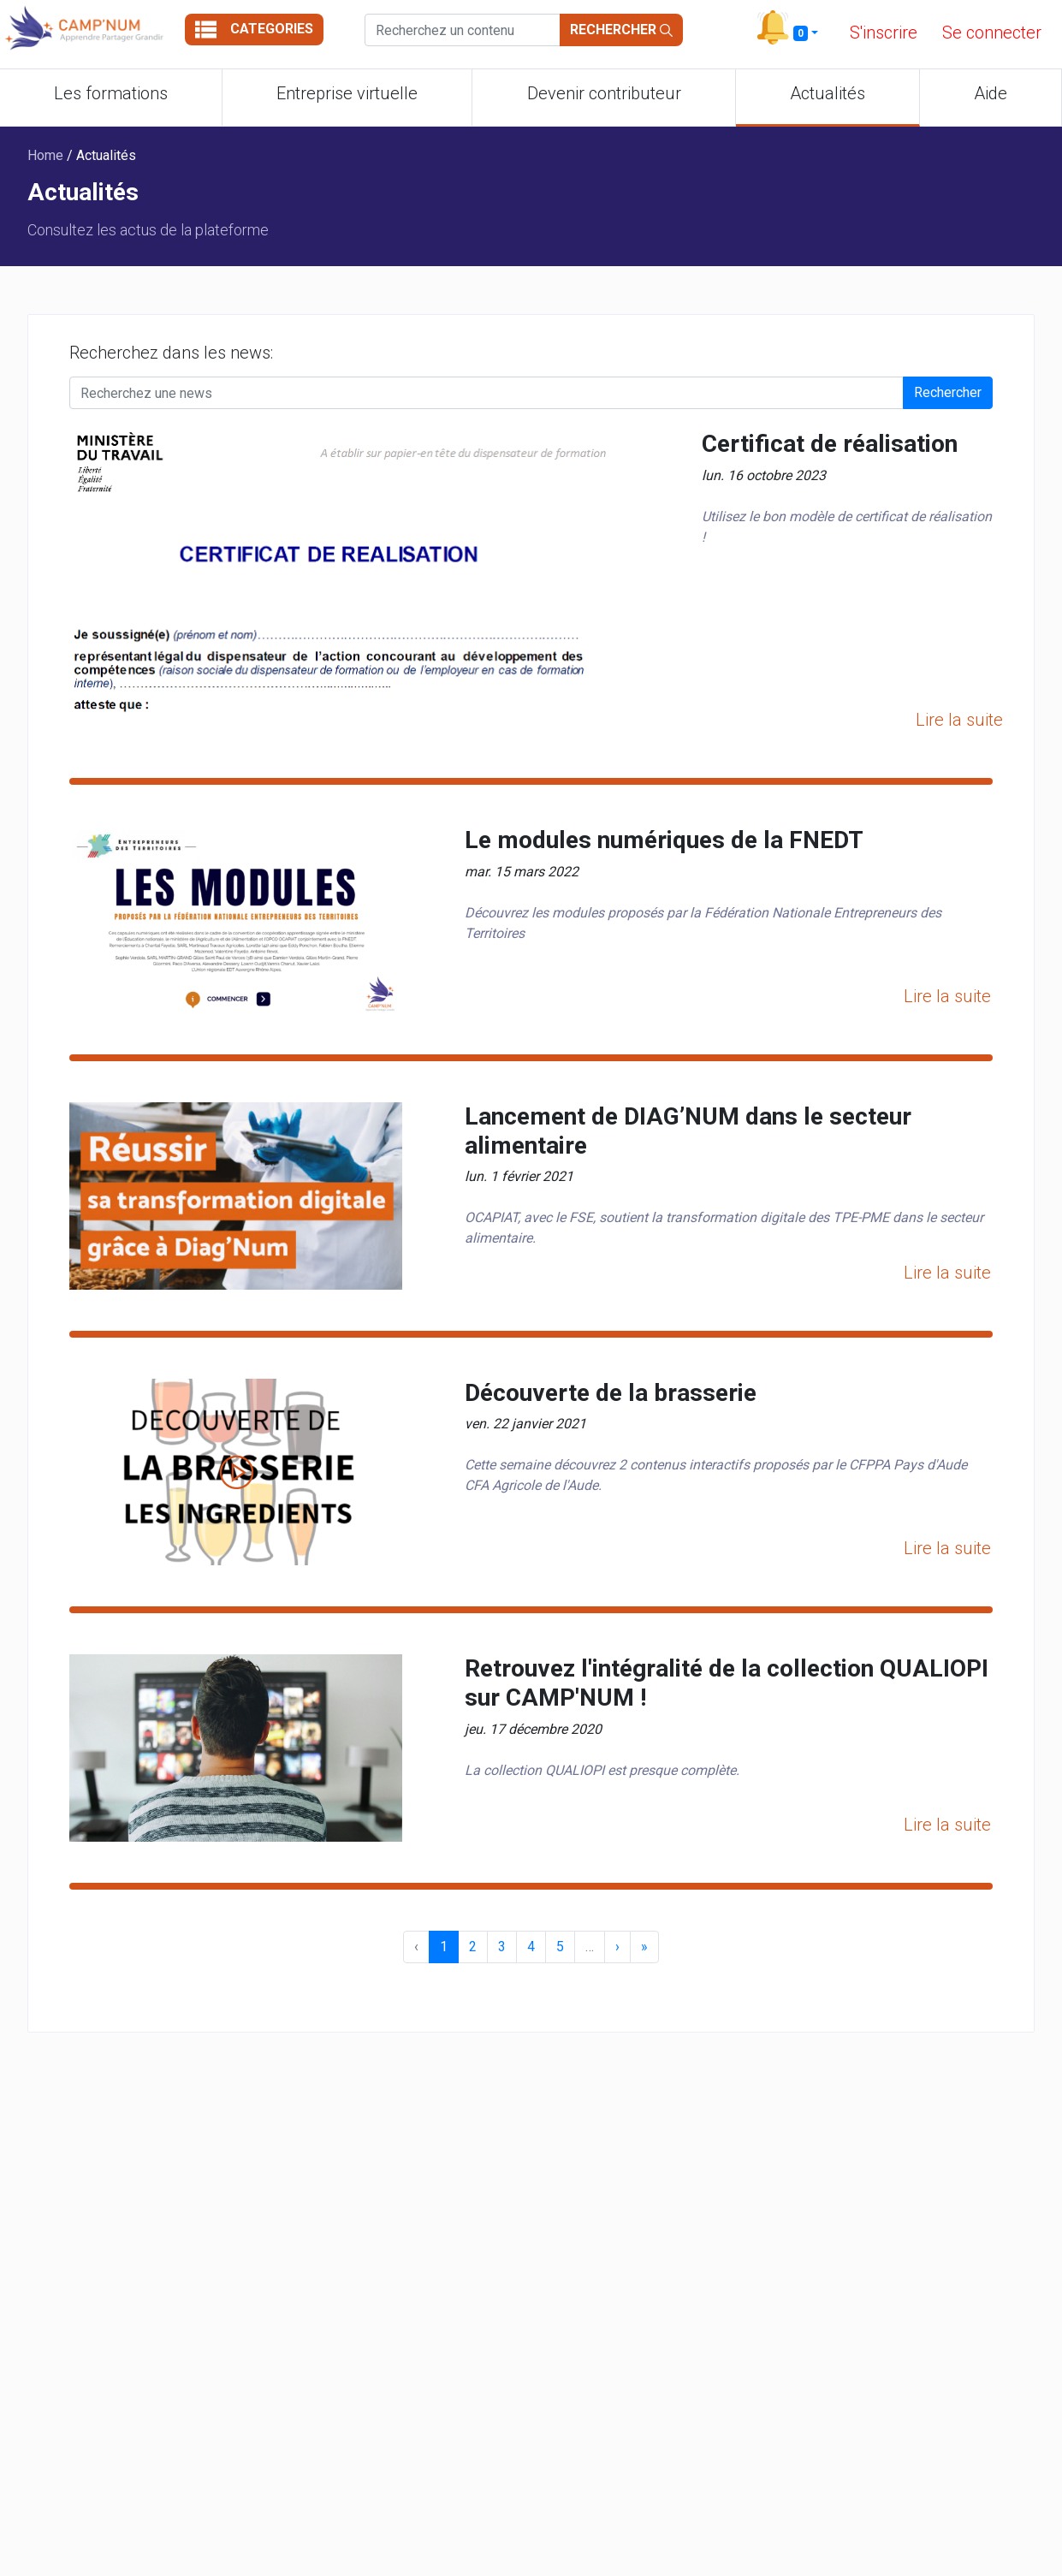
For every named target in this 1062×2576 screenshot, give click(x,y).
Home (47, 155)
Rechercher (621, 29)
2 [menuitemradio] (473, 1946)
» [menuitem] (644, 1946)
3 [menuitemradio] (502, 1946)
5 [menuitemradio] (560, 1946)
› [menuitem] (617, 1946)
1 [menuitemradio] (444, 1946)
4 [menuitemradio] (531, 1946)
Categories (254, 29)
